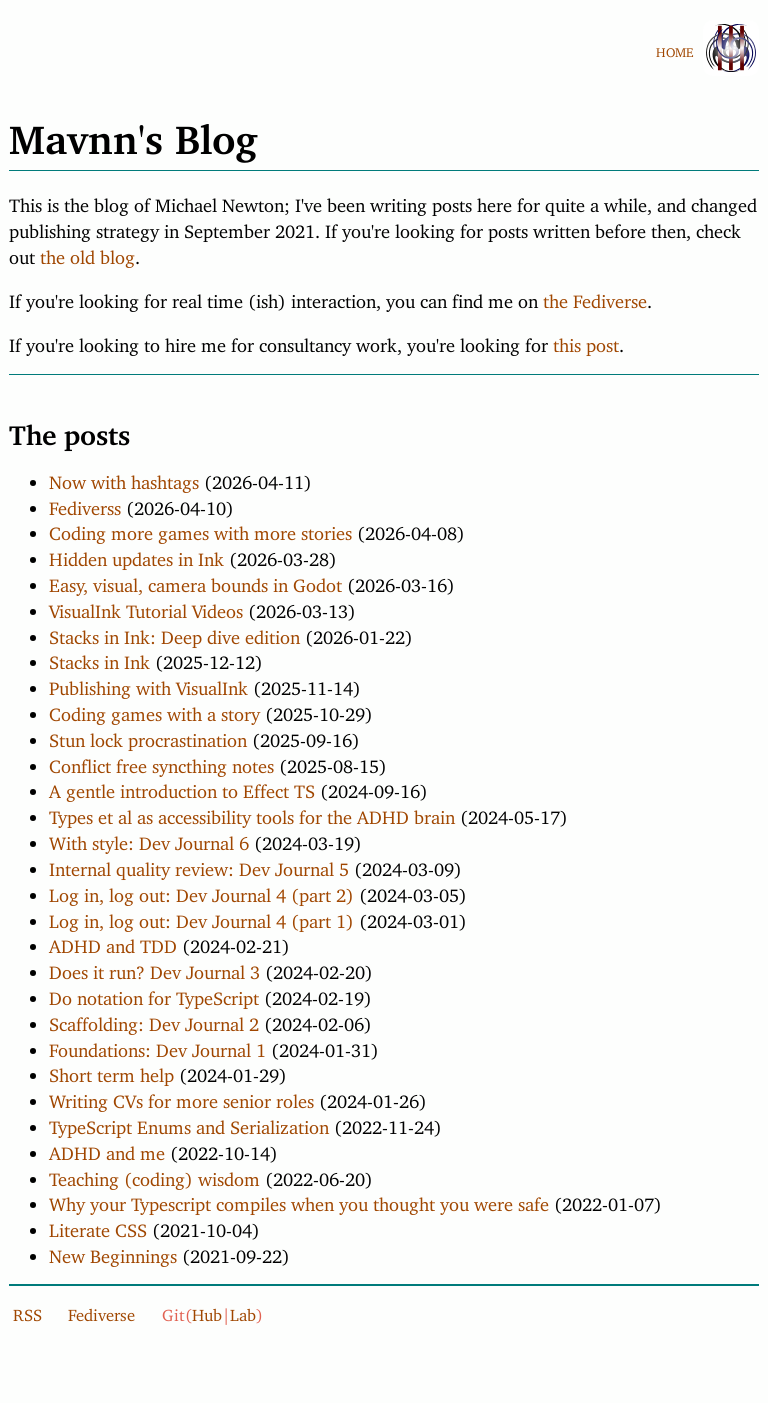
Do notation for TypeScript (154, 994)
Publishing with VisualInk (148, 684)
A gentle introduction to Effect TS (182, 787)
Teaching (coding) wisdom (154, 1175)
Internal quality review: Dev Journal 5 (199, 865)
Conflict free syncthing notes (161, 762)
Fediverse (101, 1311)
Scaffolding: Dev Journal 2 (154, 1020)
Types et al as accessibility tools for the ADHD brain (252, 813)
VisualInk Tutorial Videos (146, 607)
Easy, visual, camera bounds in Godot (195, 581)
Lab (243, 1311)
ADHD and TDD (113, 942)
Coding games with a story (154, 710)
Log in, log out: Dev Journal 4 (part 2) (201, 891)
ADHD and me (107, 1149)
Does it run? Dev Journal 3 (154, 968)
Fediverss (85, 504)
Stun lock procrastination (148, 736)
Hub (207, 1311)
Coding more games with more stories (200, 529)
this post (586, 341)
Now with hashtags (124, 478)
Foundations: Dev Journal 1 (157, 1046)
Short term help (111, 1071)
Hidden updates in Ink (136, 555)
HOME (674, 49)
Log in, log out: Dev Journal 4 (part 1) (201, 917)
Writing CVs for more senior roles (181, 1097)
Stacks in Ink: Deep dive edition (174, 633)
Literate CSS (98, 1226)
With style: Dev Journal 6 (149, 839)
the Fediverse (595, 297)
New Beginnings (113, 1252)
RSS (27, 1311)
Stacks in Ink (99, 658)
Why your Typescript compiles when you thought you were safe (299, 1200)
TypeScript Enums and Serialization (189, 1123)
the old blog (87, 253)
